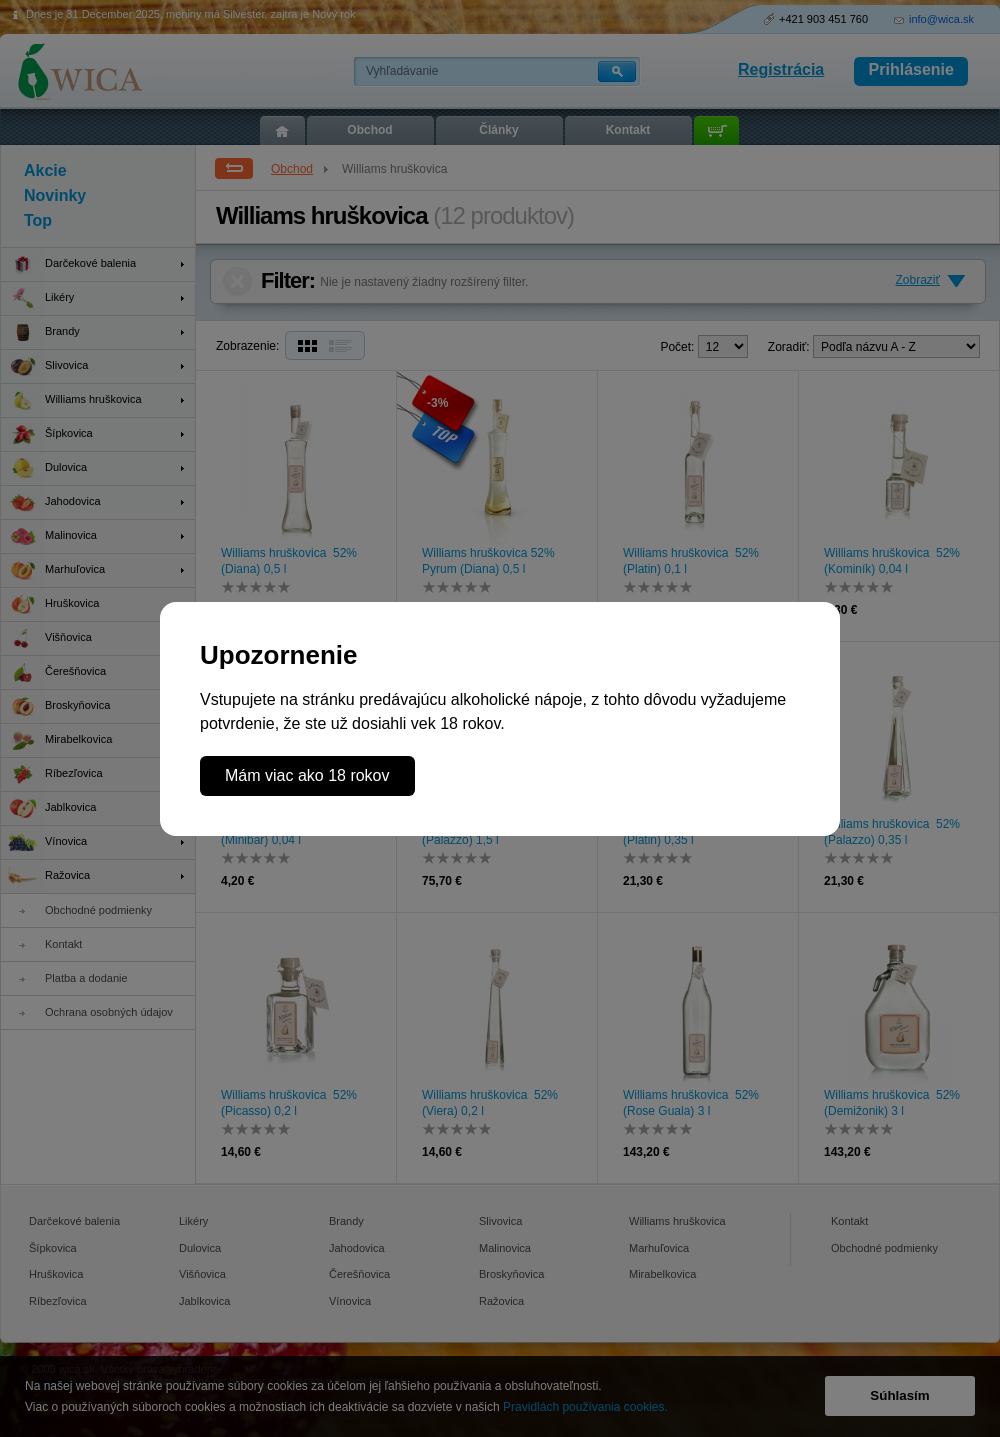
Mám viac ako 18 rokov (307, 775)
